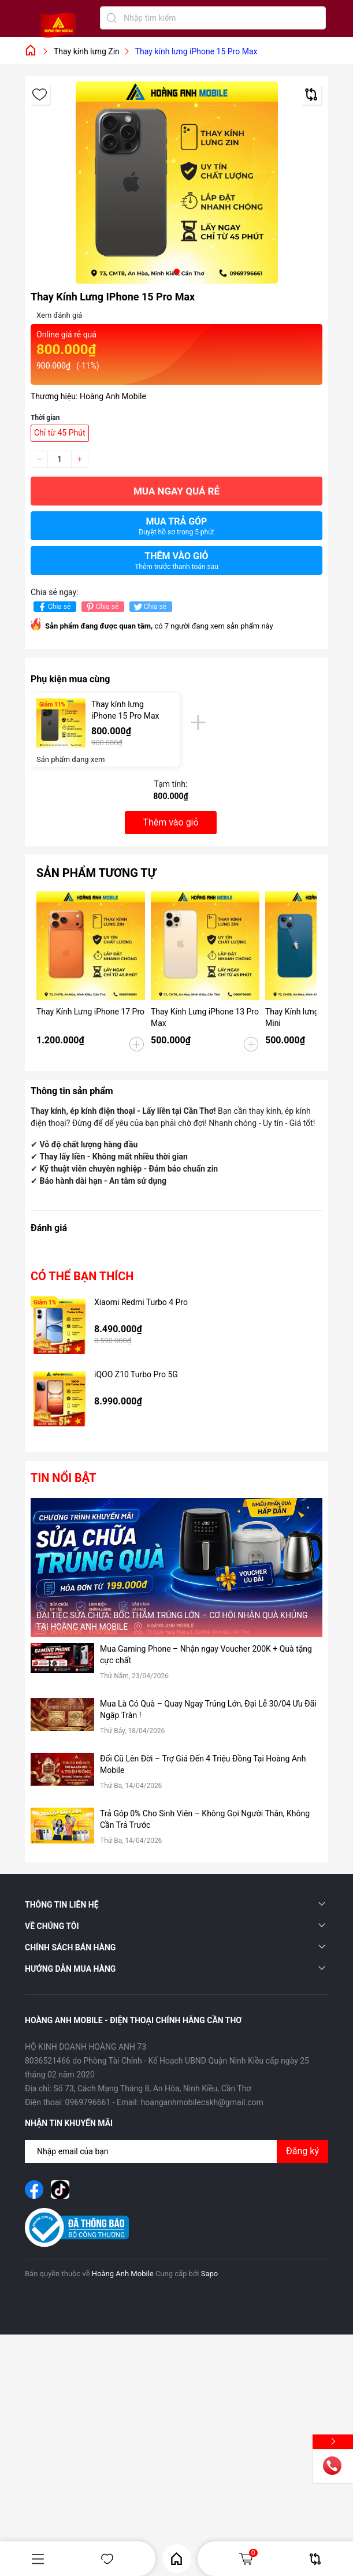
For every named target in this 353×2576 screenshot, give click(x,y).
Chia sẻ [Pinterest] (101, 607)
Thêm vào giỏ (176, 561)
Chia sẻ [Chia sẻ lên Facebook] (53, 607)
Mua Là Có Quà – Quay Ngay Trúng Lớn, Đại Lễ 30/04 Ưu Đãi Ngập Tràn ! (208, 1709)
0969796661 (88, 2102)
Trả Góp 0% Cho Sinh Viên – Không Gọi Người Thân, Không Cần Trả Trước (205, 1819)
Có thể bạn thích (82, 1276)
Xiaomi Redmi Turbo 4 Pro (141, 1302)
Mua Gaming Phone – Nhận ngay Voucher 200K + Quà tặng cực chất (206, 1654)
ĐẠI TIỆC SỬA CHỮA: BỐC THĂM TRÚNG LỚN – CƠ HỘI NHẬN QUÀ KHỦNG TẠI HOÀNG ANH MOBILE (171, 1621)
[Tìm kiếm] (111, 17)
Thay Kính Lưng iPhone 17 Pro (90, 1011)
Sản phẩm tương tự (96, 873)
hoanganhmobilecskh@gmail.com (202, 2102)
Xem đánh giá (59, 315)
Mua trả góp (176, 526)
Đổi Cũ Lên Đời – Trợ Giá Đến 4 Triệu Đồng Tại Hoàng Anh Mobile (203, 1764)
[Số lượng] (59, 459)
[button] (177, 271)
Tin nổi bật (63, 1478)
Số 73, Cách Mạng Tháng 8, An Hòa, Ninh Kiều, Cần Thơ (152, 2088)
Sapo (209, 2273)
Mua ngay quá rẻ (176, 491)
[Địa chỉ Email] (176, 2151)
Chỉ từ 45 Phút (60, 432)
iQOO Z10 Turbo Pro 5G (136, 1374)
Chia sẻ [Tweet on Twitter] (149, 607)
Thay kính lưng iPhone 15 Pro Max (125, 710)
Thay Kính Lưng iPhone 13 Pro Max (205, 1017)
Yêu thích (107, 2559)
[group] (176, 182)
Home (176, 2559)
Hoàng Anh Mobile (123, 2273)
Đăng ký (302, 2151)
